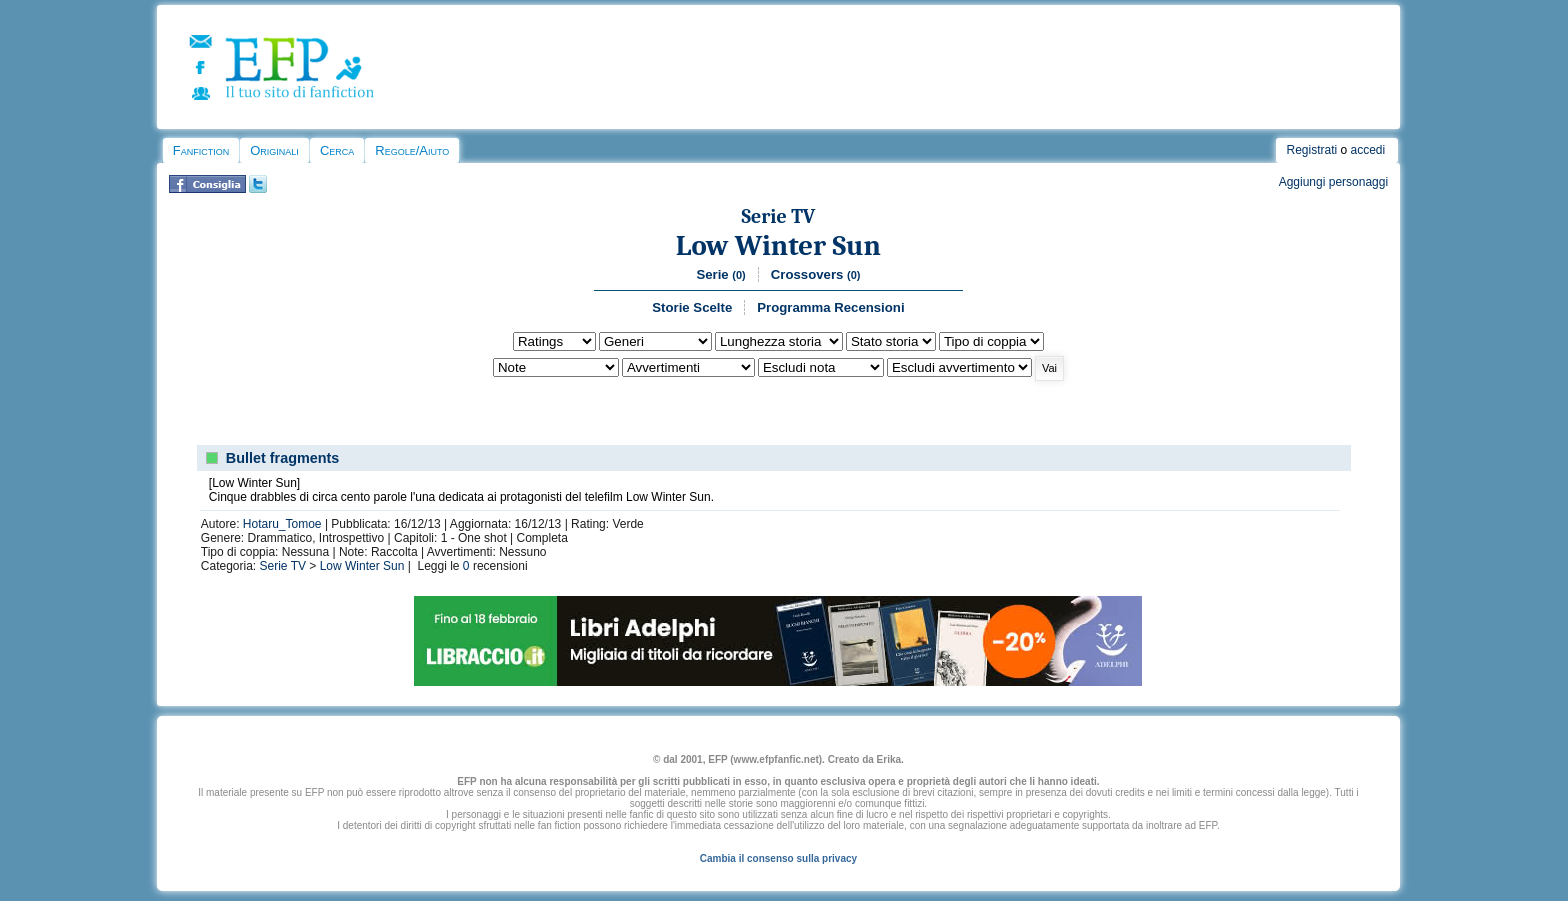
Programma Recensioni (830, 307)
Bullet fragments (283, 458)
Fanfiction (201, 150)
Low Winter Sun (778, 245)
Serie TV (778, 216)
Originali (274, 150)
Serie (720, 274)
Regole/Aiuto (412, 150)
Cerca (337, 150)
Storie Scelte (692, 307)
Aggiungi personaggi (1333, 182)
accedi (1368, 150)
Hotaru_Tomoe (282, 524)
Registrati (1311, 150)
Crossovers (816, 274)
